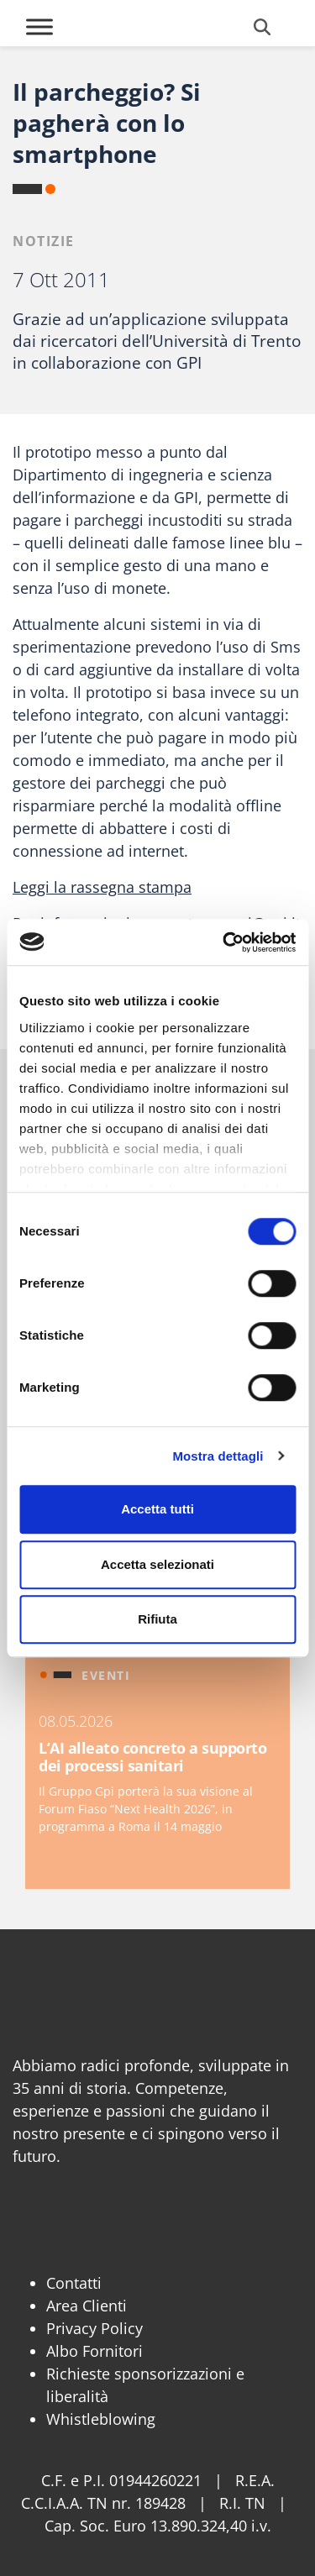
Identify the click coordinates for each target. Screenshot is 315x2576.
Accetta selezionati (157, 1564)
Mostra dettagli (217, 1456)
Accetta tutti (157, 1509)
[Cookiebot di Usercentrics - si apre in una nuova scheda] (224, 942)
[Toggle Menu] (39, 26)
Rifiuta (157, 1619)
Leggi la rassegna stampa (102, 887)
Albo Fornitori (94, 2351)
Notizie (44, 241)
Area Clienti (86, 2305)
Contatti (74, 2283)
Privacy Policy (94, 2328)
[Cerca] (262, 26)
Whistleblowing (100, 2419)
